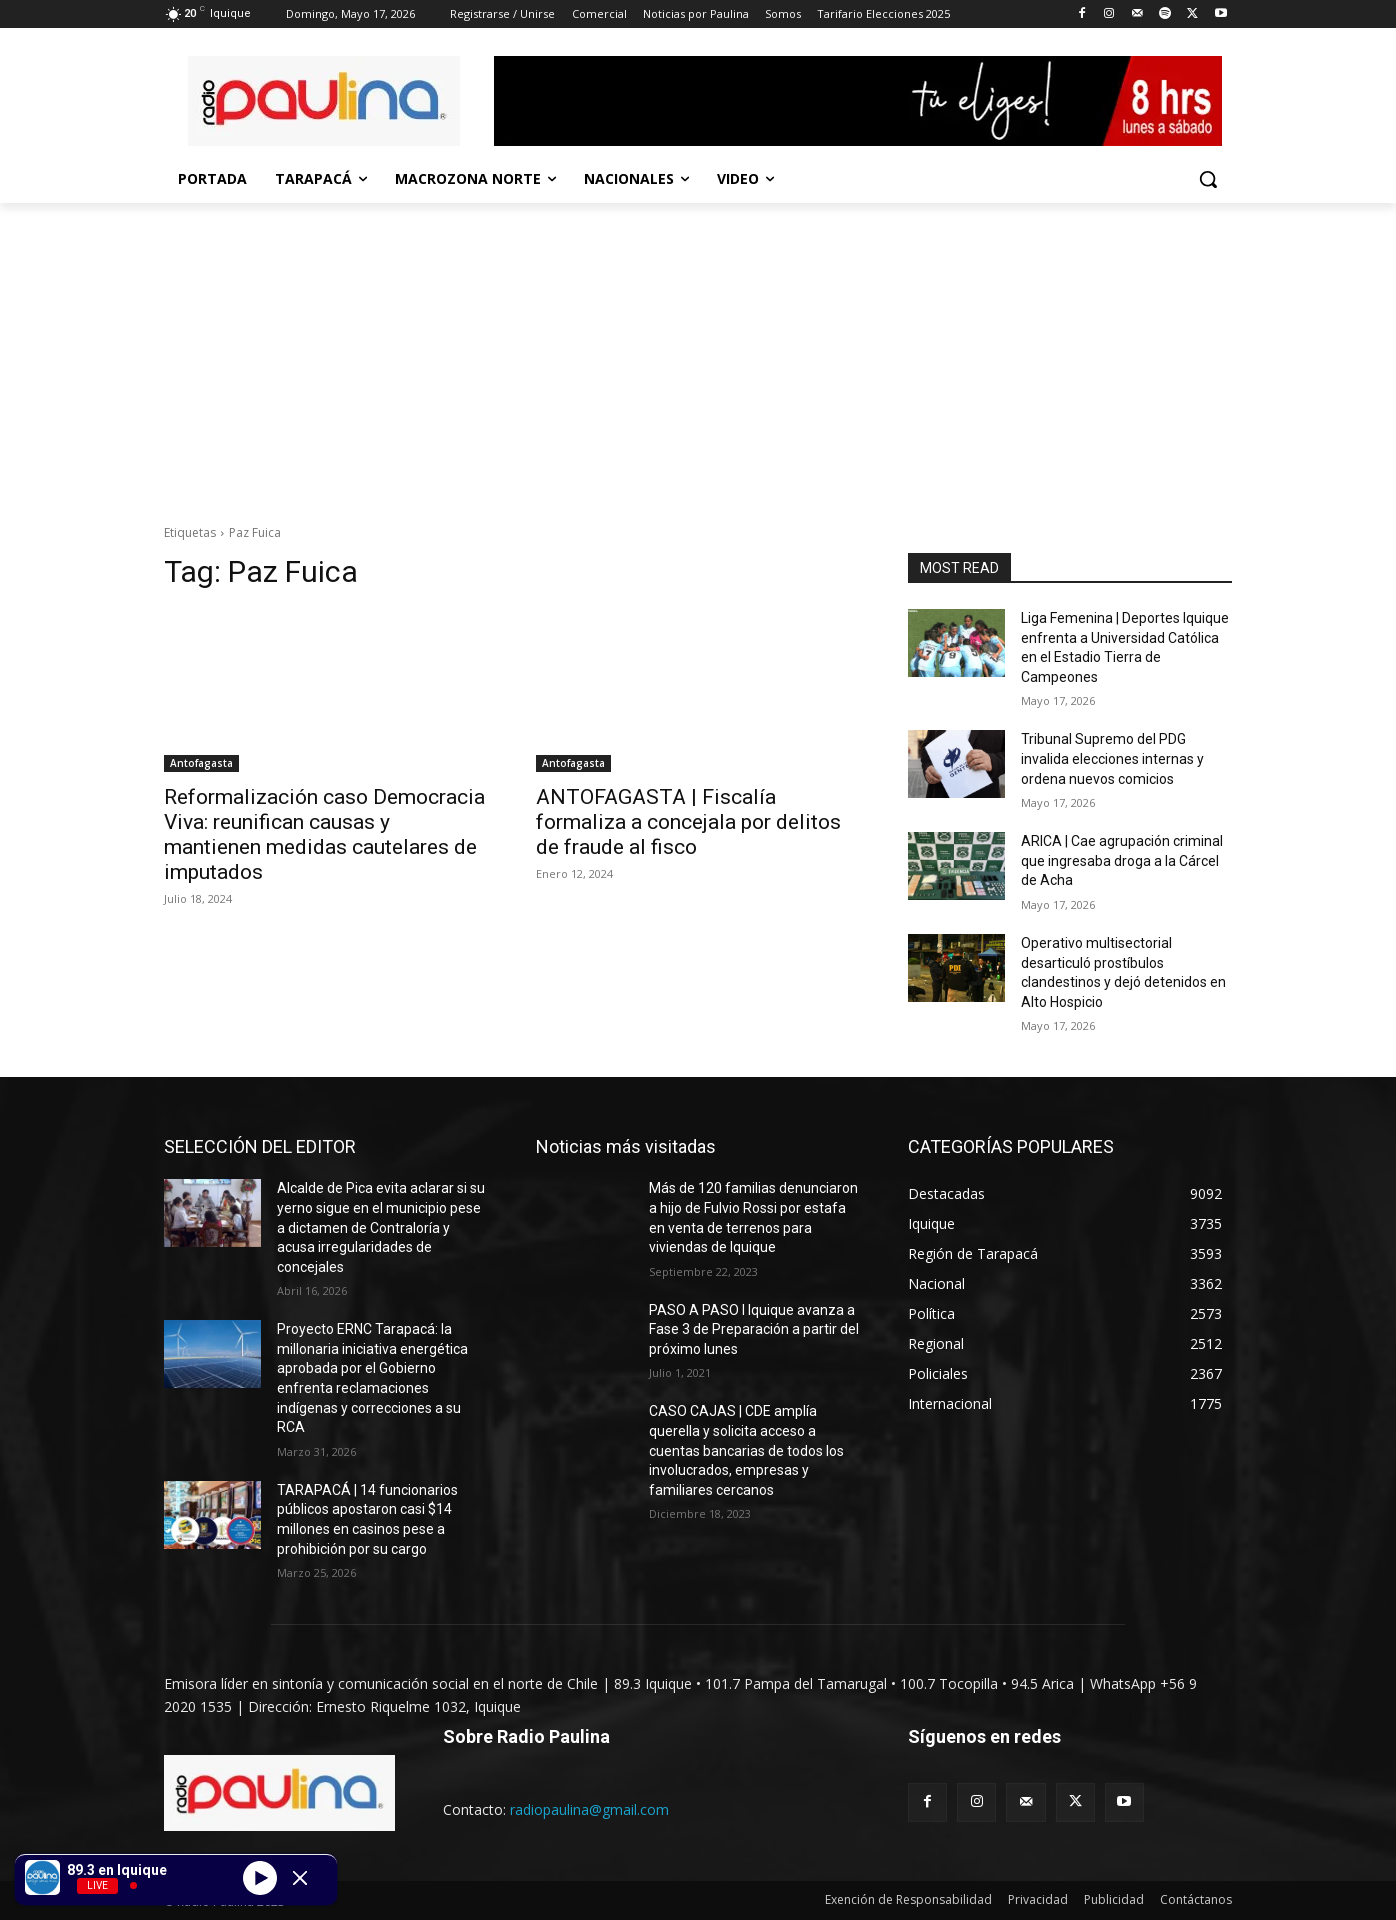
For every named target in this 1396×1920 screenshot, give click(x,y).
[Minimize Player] (300, 1878)
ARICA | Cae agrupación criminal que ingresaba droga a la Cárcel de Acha (1122, 860)
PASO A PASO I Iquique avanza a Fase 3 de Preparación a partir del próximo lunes (754, 1329)
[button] (1208, 179)
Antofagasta (201, 763)
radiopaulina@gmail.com (589, 1809)
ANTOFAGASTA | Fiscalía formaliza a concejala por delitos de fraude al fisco (688, 822)
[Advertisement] (698, 353)
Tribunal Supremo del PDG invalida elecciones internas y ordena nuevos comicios (1112, 758)
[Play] (260, 1877)
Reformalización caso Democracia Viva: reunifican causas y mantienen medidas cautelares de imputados (324, 834)
